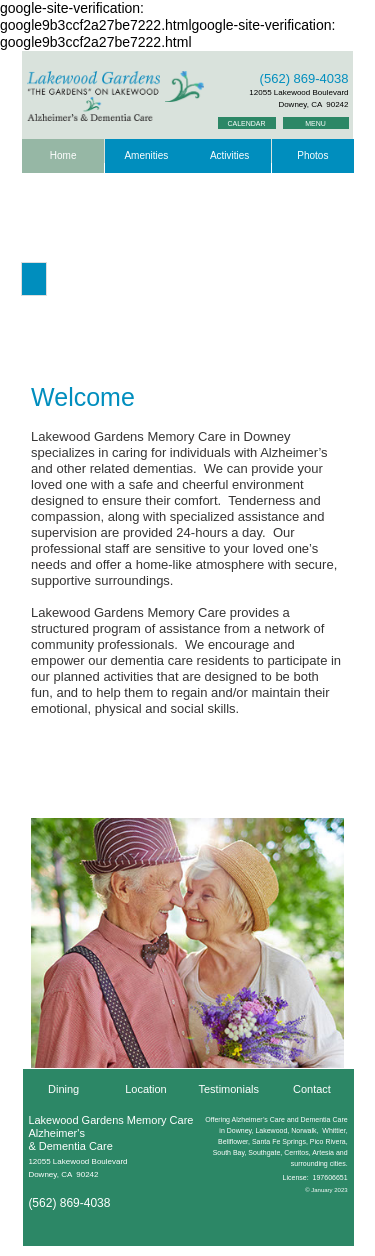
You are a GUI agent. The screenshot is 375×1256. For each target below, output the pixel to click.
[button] (34, 279)
